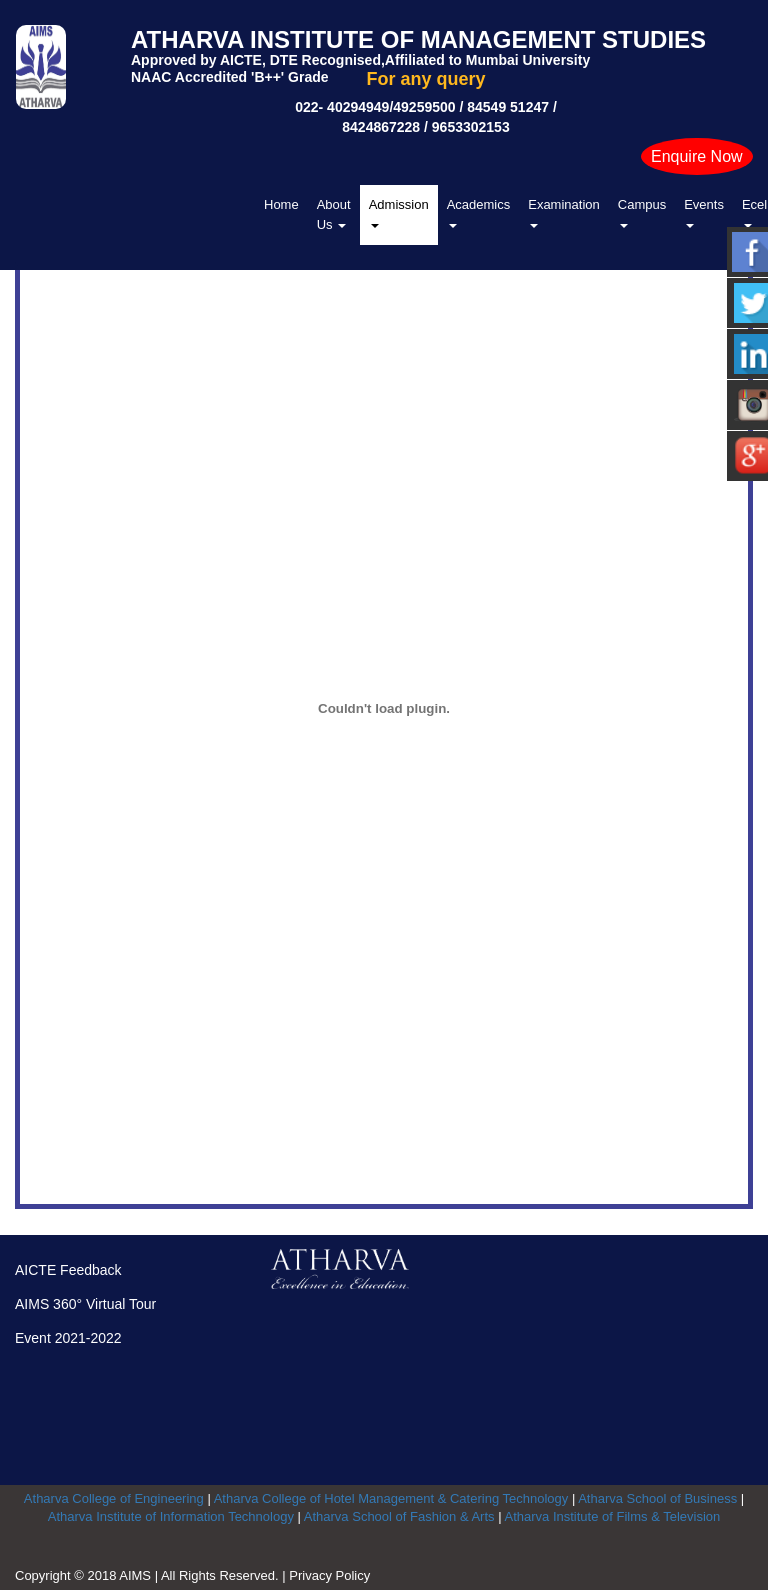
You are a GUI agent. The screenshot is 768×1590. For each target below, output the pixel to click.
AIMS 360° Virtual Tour (85, 1304)
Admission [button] (399, 212)
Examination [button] (564, 212)
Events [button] (704, 212)
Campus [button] (642, 212)
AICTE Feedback (68, 1270)
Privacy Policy (329, 1575)
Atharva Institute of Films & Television (612, 1516)
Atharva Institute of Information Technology (171, 1516)
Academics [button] (479, 212)
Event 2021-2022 (68, 1338)
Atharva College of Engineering (114, 1498)
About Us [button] (334, 214)
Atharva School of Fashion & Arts (399, 1516)
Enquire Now (697, 156)
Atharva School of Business (657, 1498)
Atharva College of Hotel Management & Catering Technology (391, 1498)
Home (281, 204)
